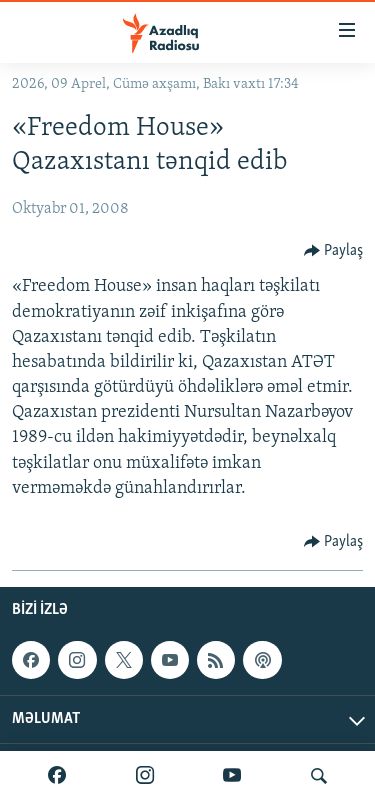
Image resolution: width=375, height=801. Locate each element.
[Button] (334, 251)
